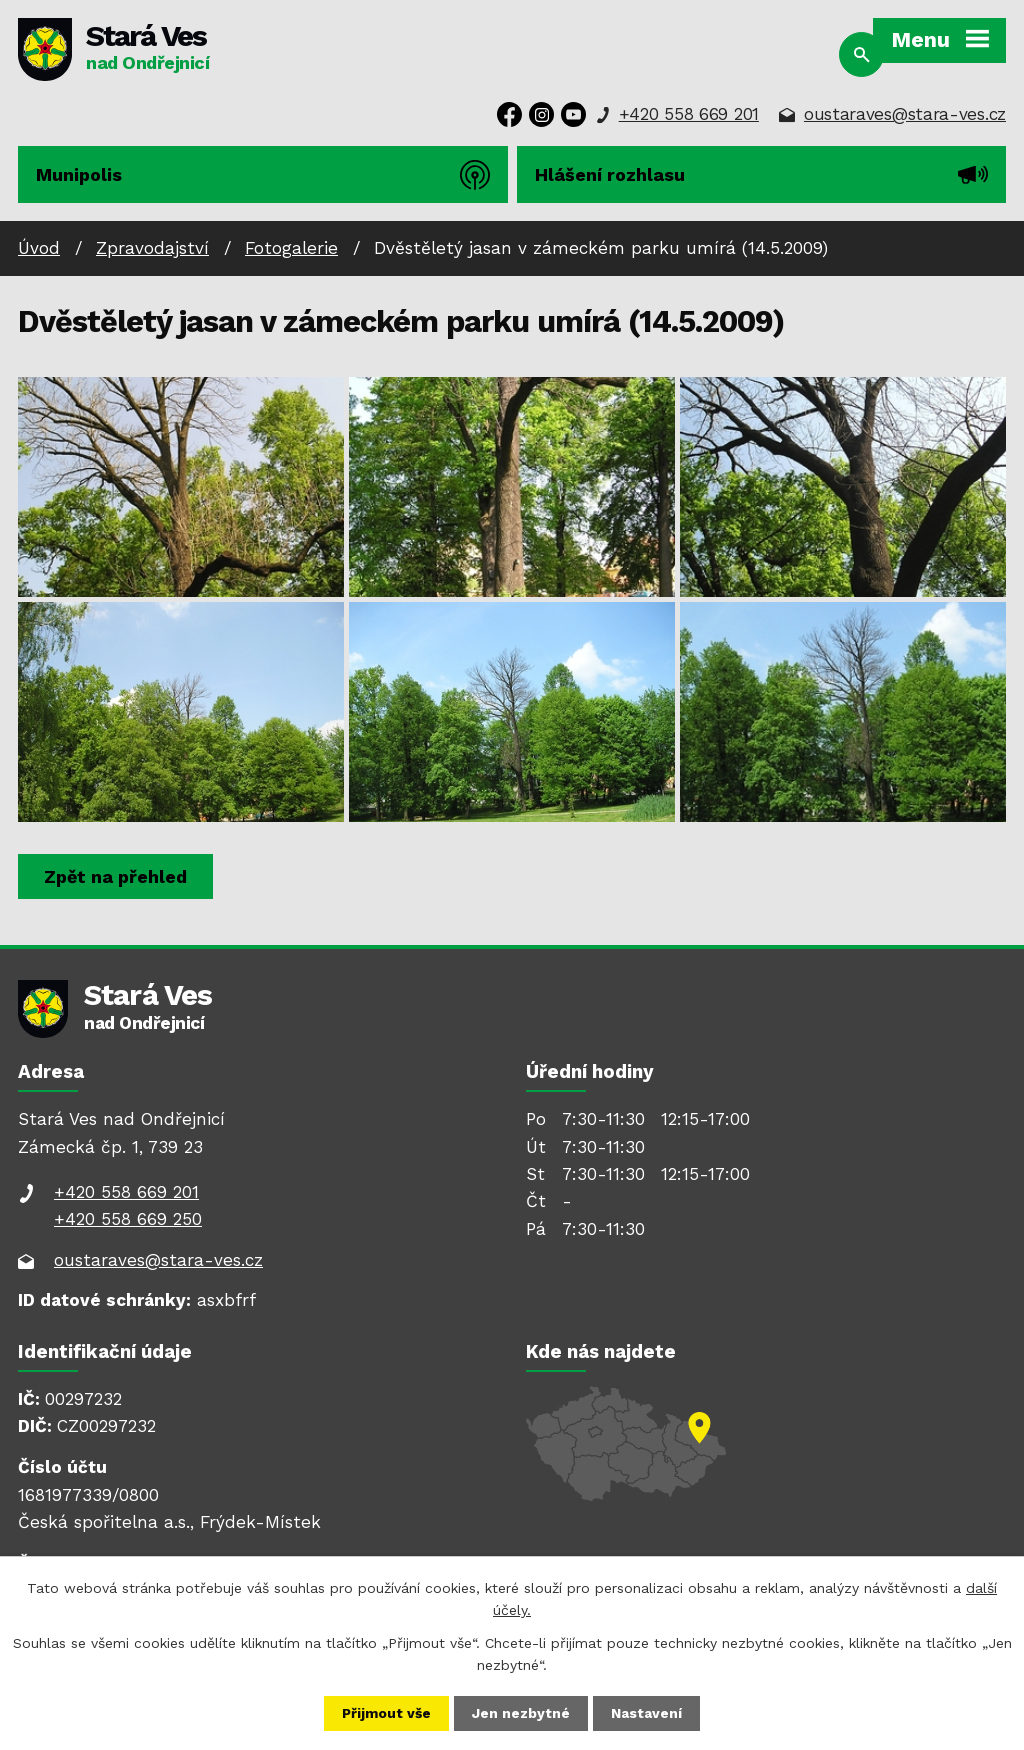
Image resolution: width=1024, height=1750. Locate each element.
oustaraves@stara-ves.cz (905, 114)
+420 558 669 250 (128, 1219)
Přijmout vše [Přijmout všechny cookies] (387, 1713)
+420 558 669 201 (689, 114)
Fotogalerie (291, 248)
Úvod (39, 248)
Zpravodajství (152, 248)
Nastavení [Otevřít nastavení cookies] (647, 1713)
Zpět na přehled (116, 876)
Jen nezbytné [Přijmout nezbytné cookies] (522, 1713)
